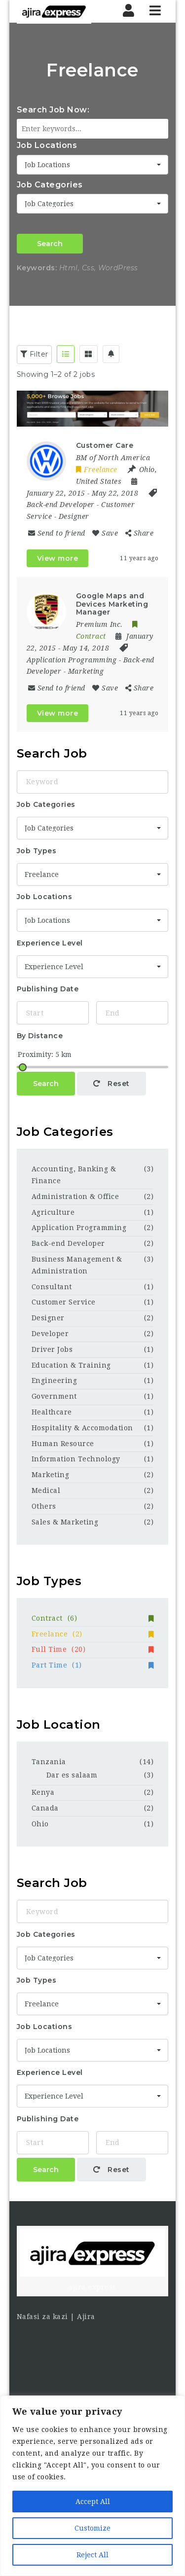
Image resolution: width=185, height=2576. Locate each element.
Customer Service (64, 1302)
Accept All (92, 2501)
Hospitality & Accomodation (82, 1428)
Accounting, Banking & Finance (74, 1175)
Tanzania (49, 1762)
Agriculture (53, 1212)
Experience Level (50, 943)
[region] (92, 2485)
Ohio (40, 1824)
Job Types (37, 850)
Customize (92, 2528)
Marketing (86, 671)
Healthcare (52, 1412)
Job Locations (47, 145)
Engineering (54, 1380)
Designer (74, 516)
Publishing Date (48, 988)
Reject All (92, 2555)
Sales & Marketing (65, 1522)
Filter (34, 354)
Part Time (93, 1665)
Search (50, 243)
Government (54, 1396)
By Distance (40, 1035)
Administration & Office (75, 1196)
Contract (93, 1618)
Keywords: (37, 267)
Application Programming (72, 660)
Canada (45, 1808)
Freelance (93, 1634)
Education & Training (71, 1365)
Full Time (93, 1649)
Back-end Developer (61, 504)
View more (57, 558)
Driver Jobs (52, 1349)
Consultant (52, 1287)
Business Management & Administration (77, 1265)
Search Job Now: (53, 109)
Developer (50, 1334)
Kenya (43, 1792)
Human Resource (63, 1444)
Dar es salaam (72, 1775)
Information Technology (76, 1459)
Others (44, 1506)
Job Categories (50, 184)
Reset (111, 1083)
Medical (46, 1490)
